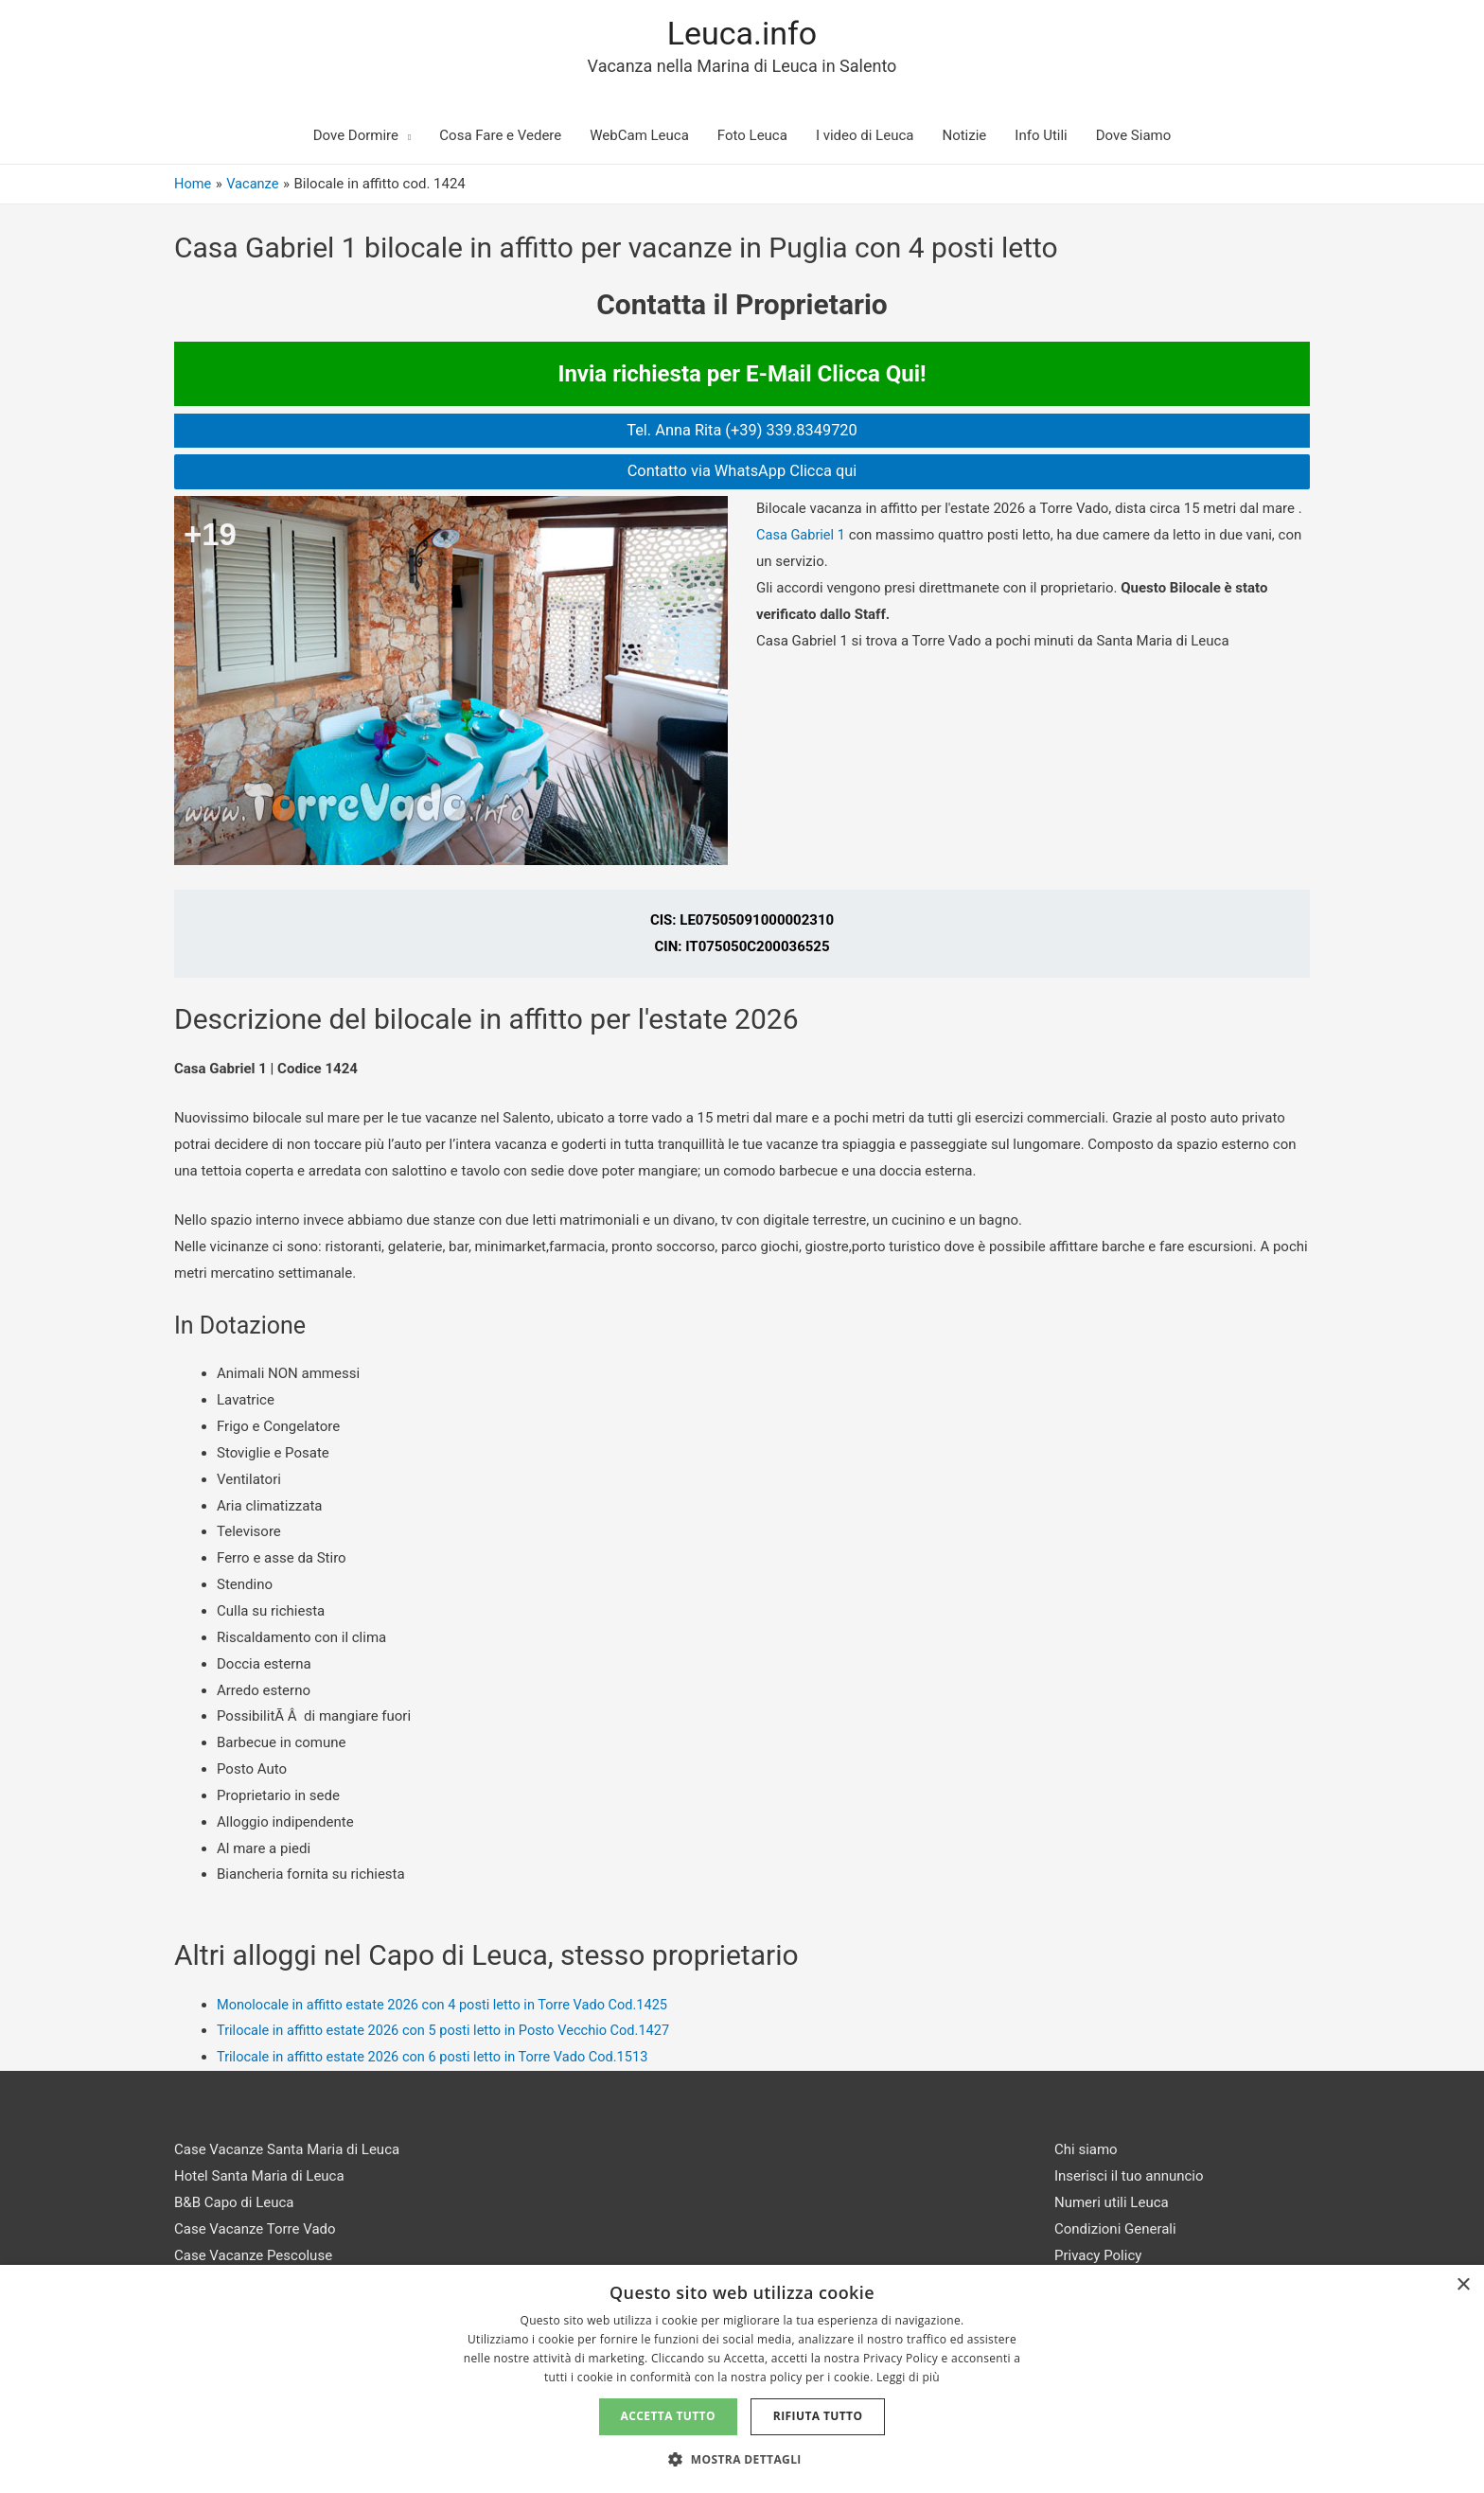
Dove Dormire (355, 136)
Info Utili (1041, 136)
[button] (742, 2459)
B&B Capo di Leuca (234, 2204)
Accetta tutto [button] (668, 2416)
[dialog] (742, 2379)
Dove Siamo (1134, 136)
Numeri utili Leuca (1111, 2204)
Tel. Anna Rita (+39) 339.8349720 (742, 431)
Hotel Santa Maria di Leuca (259, 2177)
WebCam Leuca (639, 136)
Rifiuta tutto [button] (818, 2416)
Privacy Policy (1097, 2257)
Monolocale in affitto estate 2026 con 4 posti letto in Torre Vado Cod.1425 (449, 2006)
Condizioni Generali (1115, 2230)
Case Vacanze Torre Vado (255, 2230)
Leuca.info (741, 33)
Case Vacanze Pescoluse (253, 2257)
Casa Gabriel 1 (802, 536)
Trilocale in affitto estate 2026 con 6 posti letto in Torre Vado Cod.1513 (439, 2059)
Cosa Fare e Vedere (500, 136)
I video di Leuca (865, 136)
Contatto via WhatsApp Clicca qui (742, 473)
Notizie (964, 136)
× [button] (1463, 2285)
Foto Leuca (752, 136)
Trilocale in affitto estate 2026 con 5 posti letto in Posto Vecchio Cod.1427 (450, 2033)
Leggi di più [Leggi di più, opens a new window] (908, 2377)
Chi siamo (1086, 2151)
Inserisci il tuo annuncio (1129, 2177)
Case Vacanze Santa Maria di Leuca (286, 2151)
